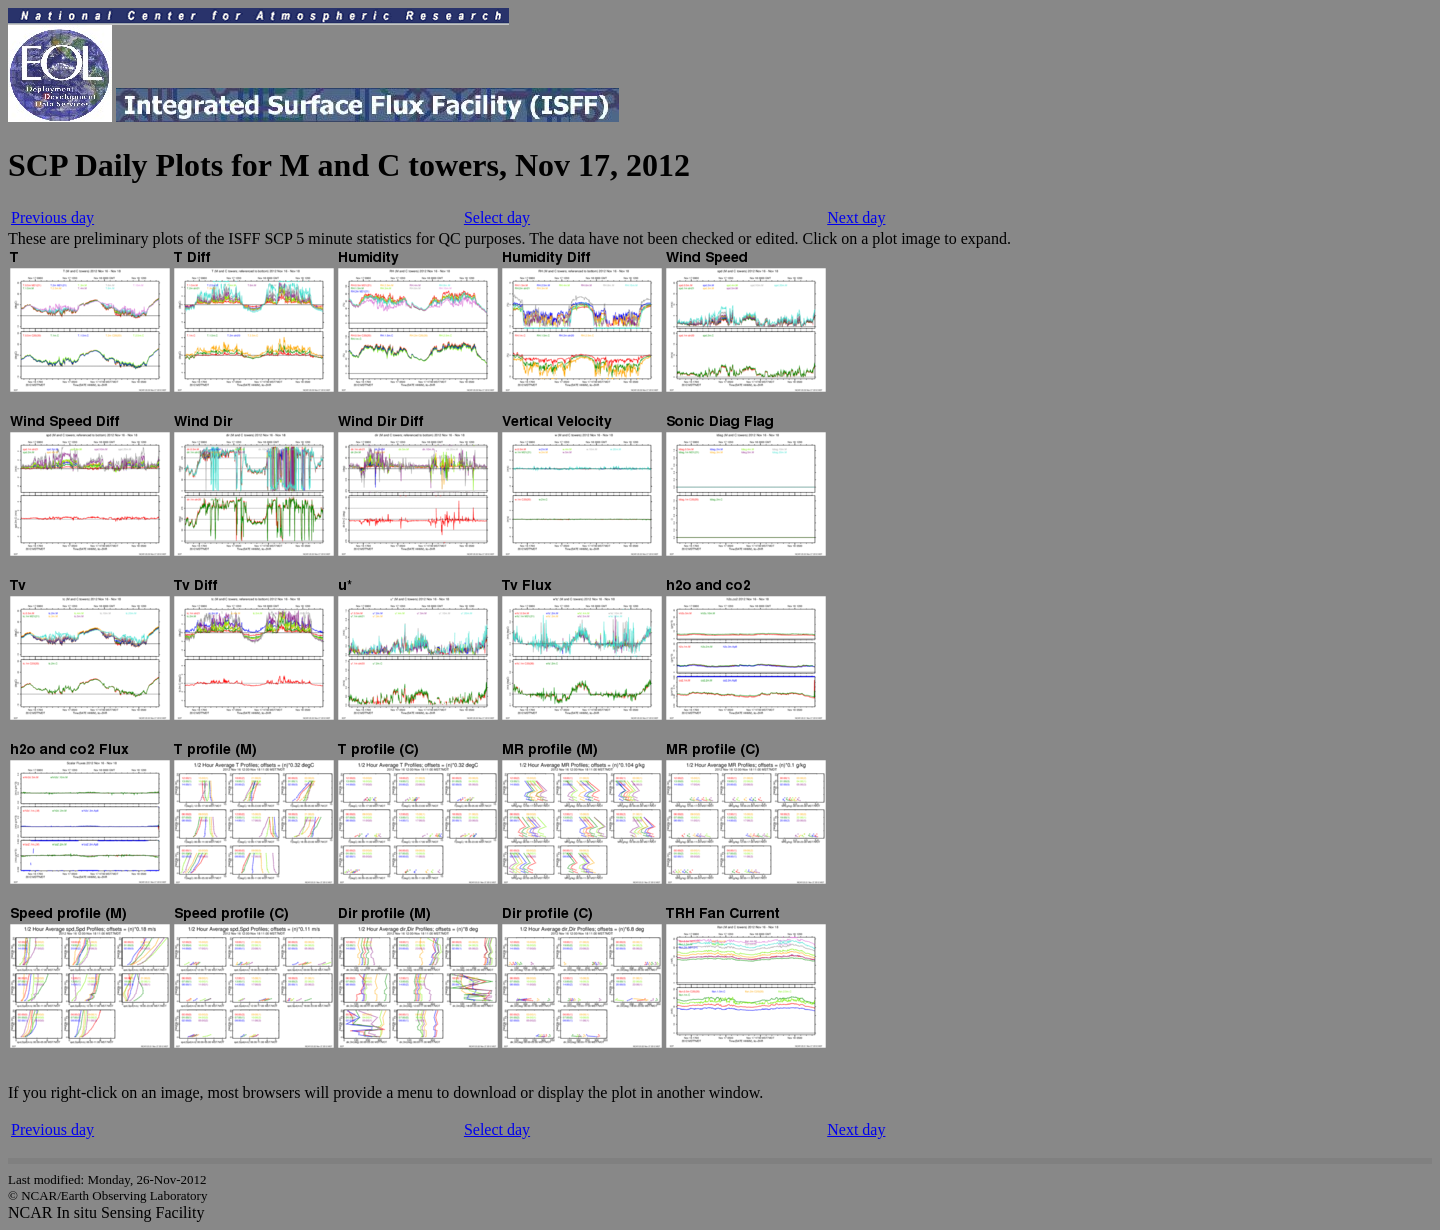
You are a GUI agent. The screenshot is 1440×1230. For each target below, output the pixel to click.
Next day (856, 217)
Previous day (52, 217)
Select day (497, 217)
